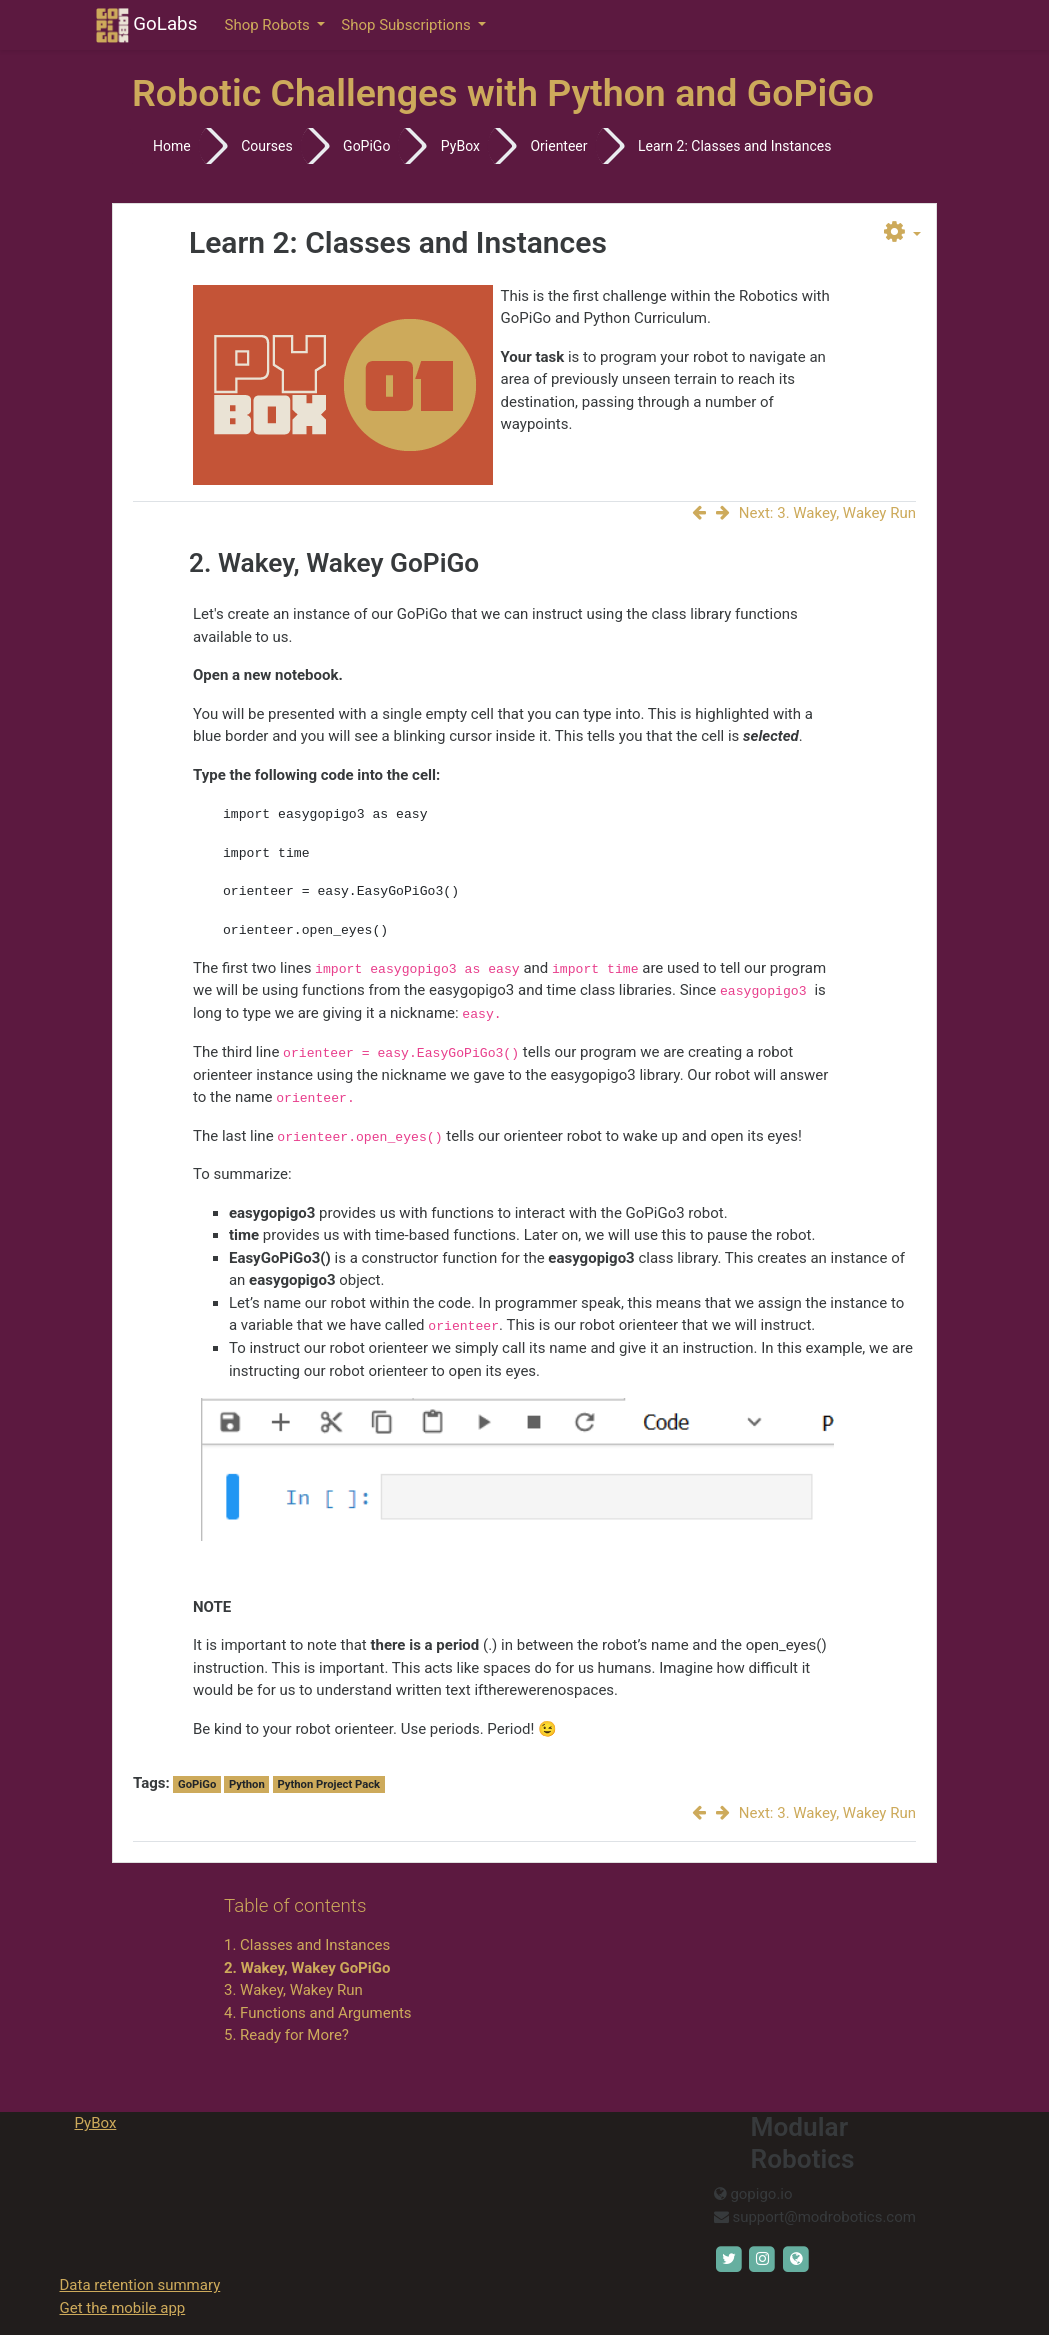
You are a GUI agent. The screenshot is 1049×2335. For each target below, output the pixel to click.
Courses (266, 146)
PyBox (460, 146)
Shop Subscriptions (407, 25)
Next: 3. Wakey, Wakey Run (815, 513)
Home (172, 146)
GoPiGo (366, 146)
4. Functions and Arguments (318, 2013)
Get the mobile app (123, 2308)
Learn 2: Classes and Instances (734, 146)
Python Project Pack (328, 1784)
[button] (902, 233)
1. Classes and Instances (307, 1945)
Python (247, 1784)
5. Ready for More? (286, 2035)
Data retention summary (140, 2285)
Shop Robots (269, 25)
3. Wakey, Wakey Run (293, 1990)
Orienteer (558, 146)
